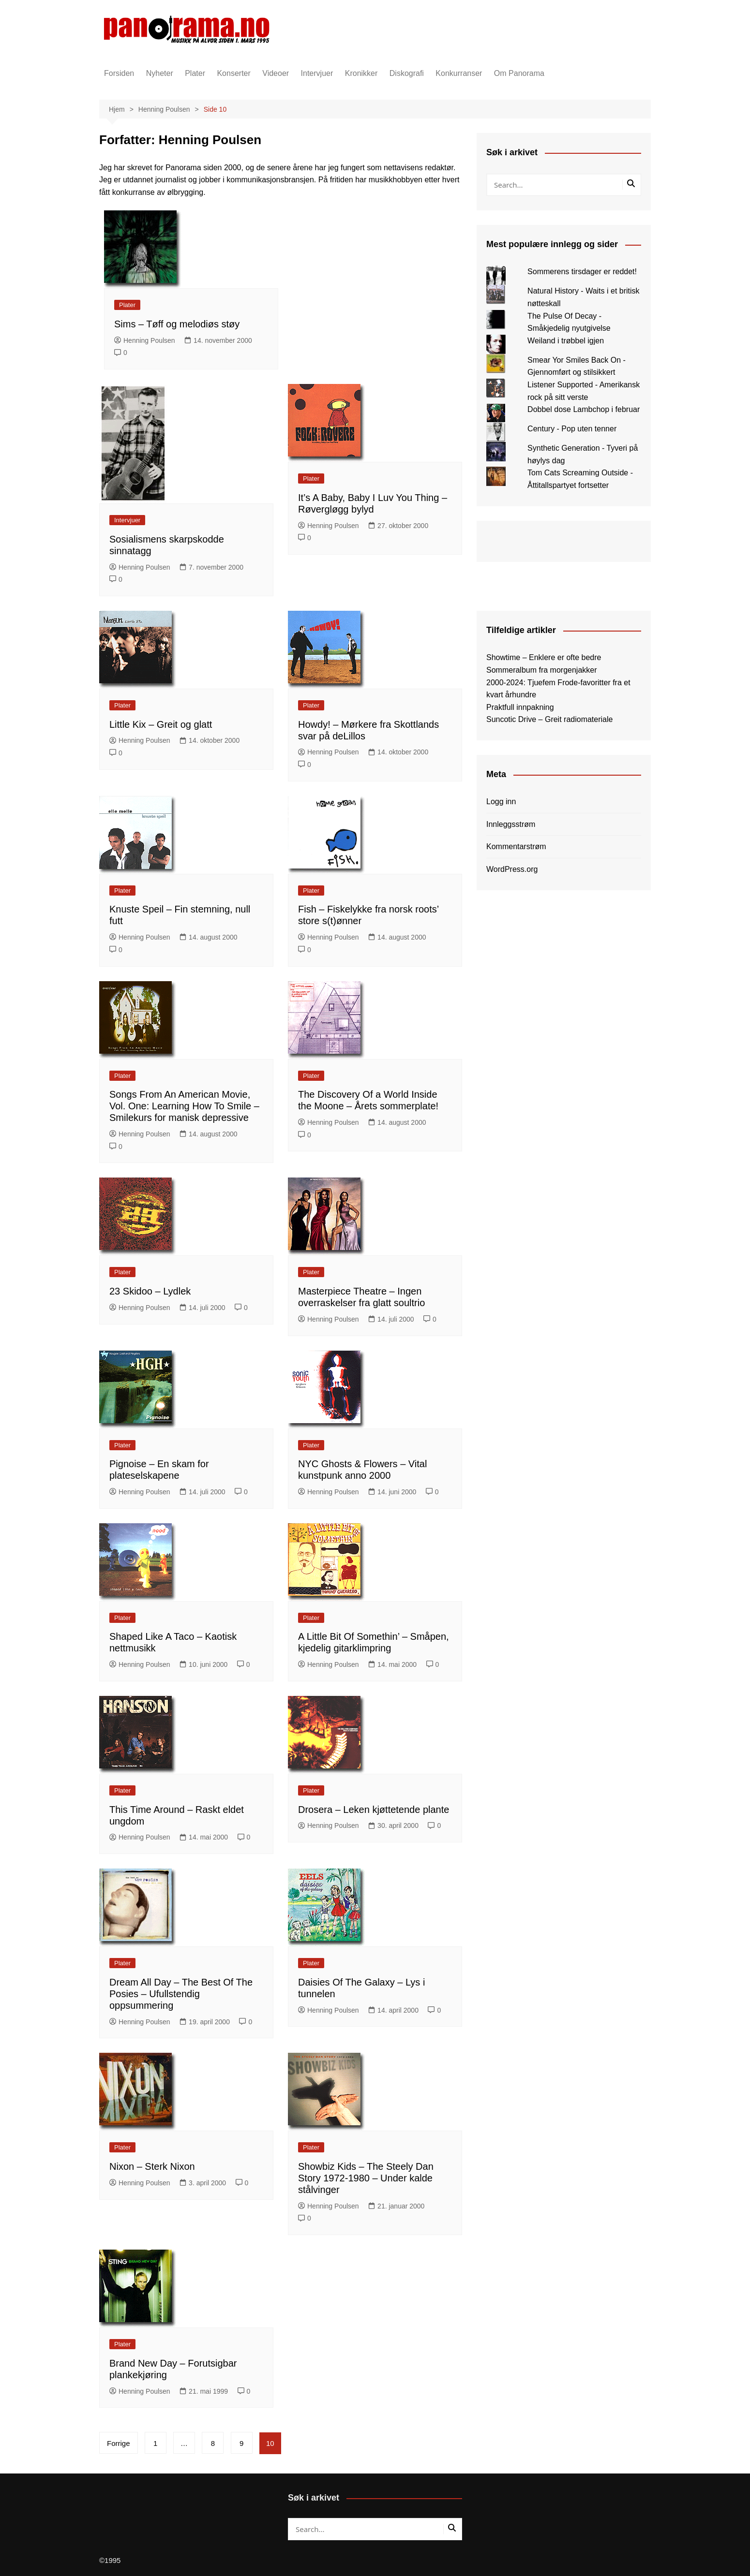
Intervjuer (317, 73)
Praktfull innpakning (520, 707)
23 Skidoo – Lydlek (150, 1291)
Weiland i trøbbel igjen (565, 341)
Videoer (275, 73)
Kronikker (361, 73)
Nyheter (159, 73)
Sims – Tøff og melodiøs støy (177, 324)
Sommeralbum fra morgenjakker (541, 670)
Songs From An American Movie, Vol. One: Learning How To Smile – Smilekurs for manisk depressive (184, 1106)
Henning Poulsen (144, 340)
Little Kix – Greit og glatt (160, 724)
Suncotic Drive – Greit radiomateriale (549, 719)
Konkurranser (458, 73)
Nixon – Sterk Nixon (152, 2166)
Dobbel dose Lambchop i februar (583, 409)
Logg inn (501, 801)
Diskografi (407, 73)
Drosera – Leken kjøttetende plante (373, 1809)
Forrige (118, 2443)
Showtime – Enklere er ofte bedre (543, 657)
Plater (195, 73)
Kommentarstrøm (516, 846)
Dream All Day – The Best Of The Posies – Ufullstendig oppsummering (181, 1994)
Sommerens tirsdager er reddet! (582, 271)
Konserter (233, 73)
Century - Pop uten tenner (571, 429)
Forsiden (119, 73)
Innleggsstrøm (510, 824)
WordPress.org (512, 869)
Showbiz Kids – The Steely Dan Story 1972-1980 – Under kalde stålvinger (366, 2178)
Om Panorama (519, 73)
